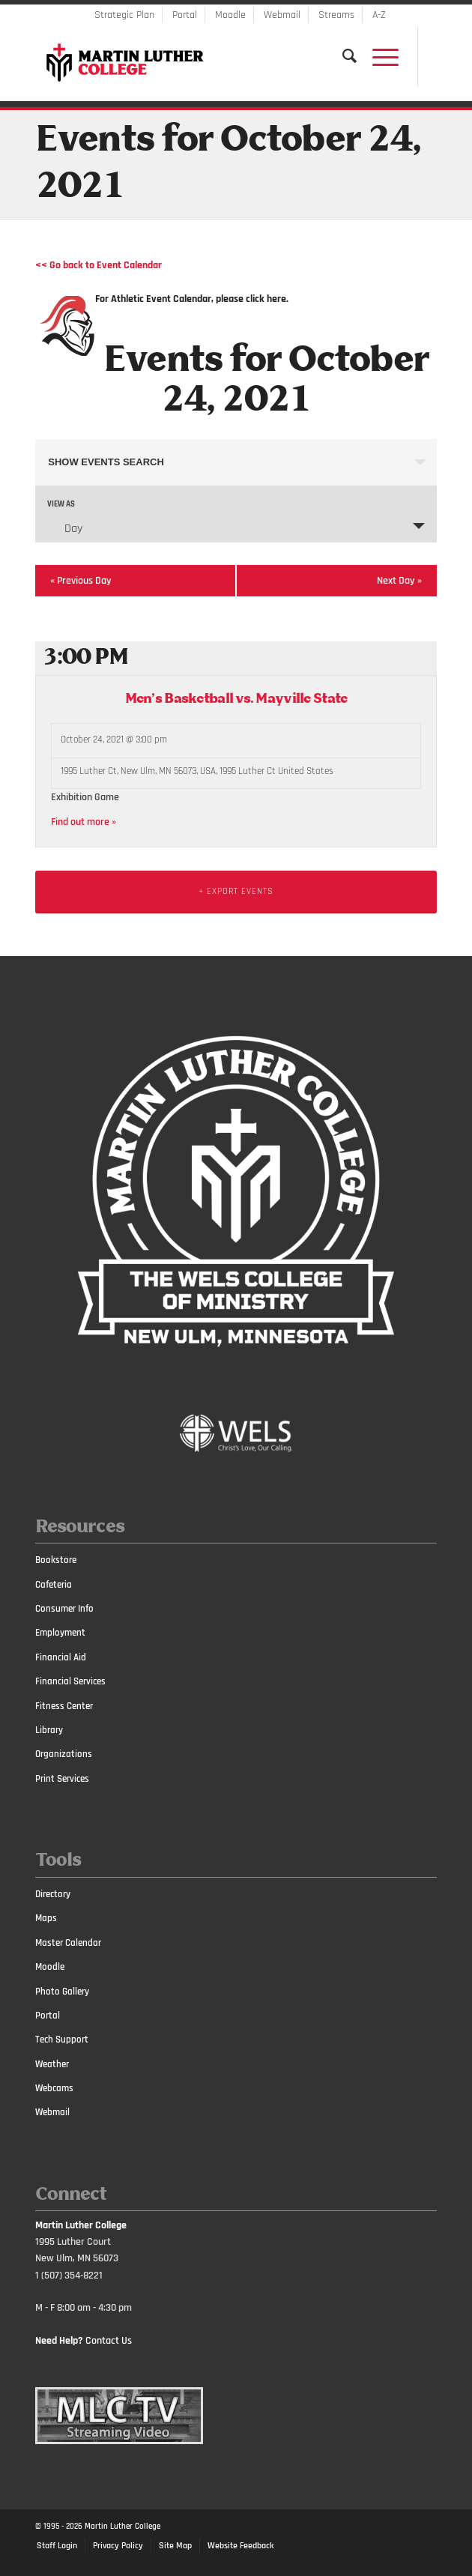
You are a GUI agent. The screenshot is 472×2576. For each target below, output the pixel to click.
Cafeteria (53, 1585)
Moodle (230, 15)
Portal (184, 15)
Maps (46, 1918)
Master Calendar (68, 1943)
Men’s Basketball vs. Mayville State (236, 699)
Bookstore (55, 1560)
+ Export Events (236, 891)
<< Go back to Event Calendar (98, 265)
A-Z (379, 15)
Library (49, 1730)
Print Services (62, 1779)
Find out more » (83, 822)
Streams (336, 15)
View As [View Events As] (61, 505)
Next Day (399, 580)
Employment (60, 1633)
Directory (52, 1894)
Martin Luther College (122, 2526)
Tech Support (61, 2040)
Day (64, 528)
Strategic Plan (124, 15)
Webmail (282, 15)
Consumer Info (64, 1609)
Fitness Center (64, 1706)
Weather (52, 2064)
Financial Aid (60, 1657)
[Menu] (378, 56)
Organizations (63, 1754)
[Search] (342, 56)
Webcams (54, 2088)
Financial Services (70, 1681)
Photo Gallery (62, 1992)
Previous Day (81, 580)
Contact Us (108, 2340)
